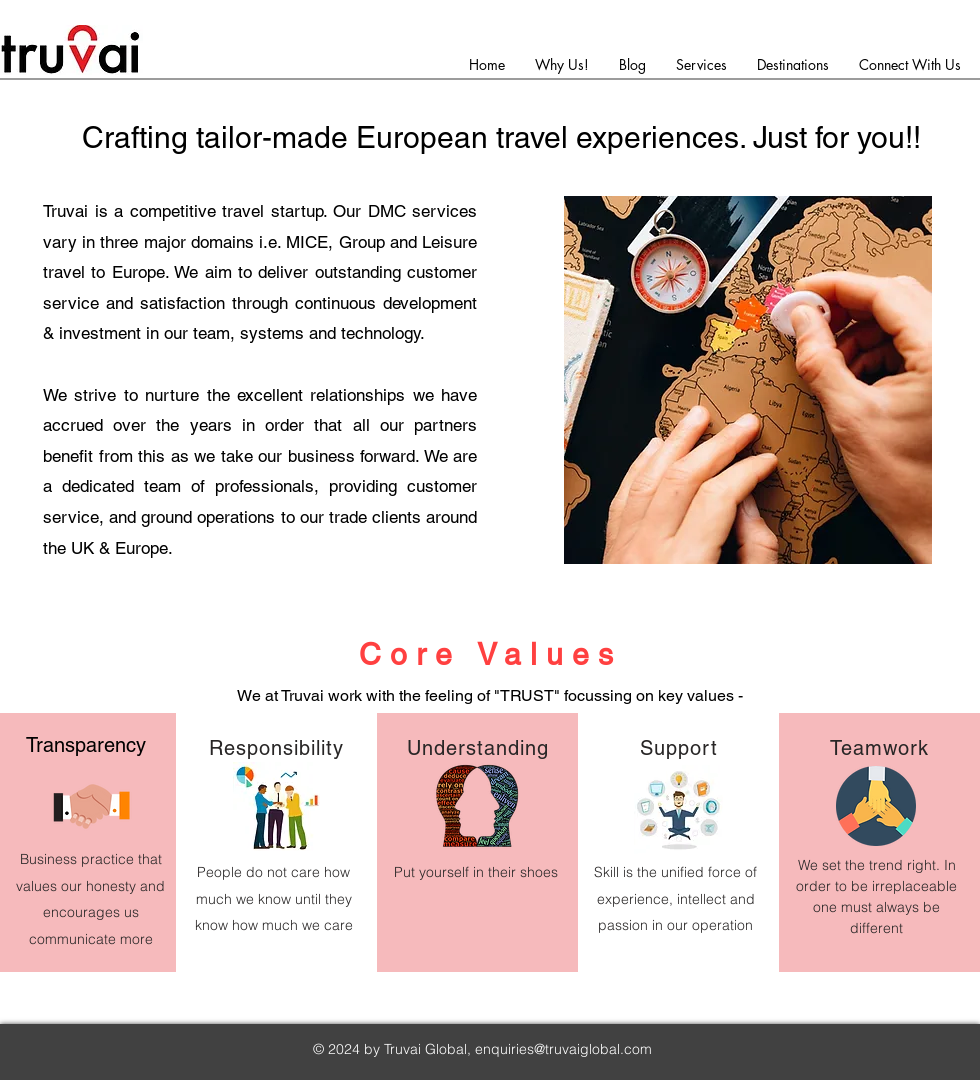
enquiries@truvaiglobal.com (563, 1049)
